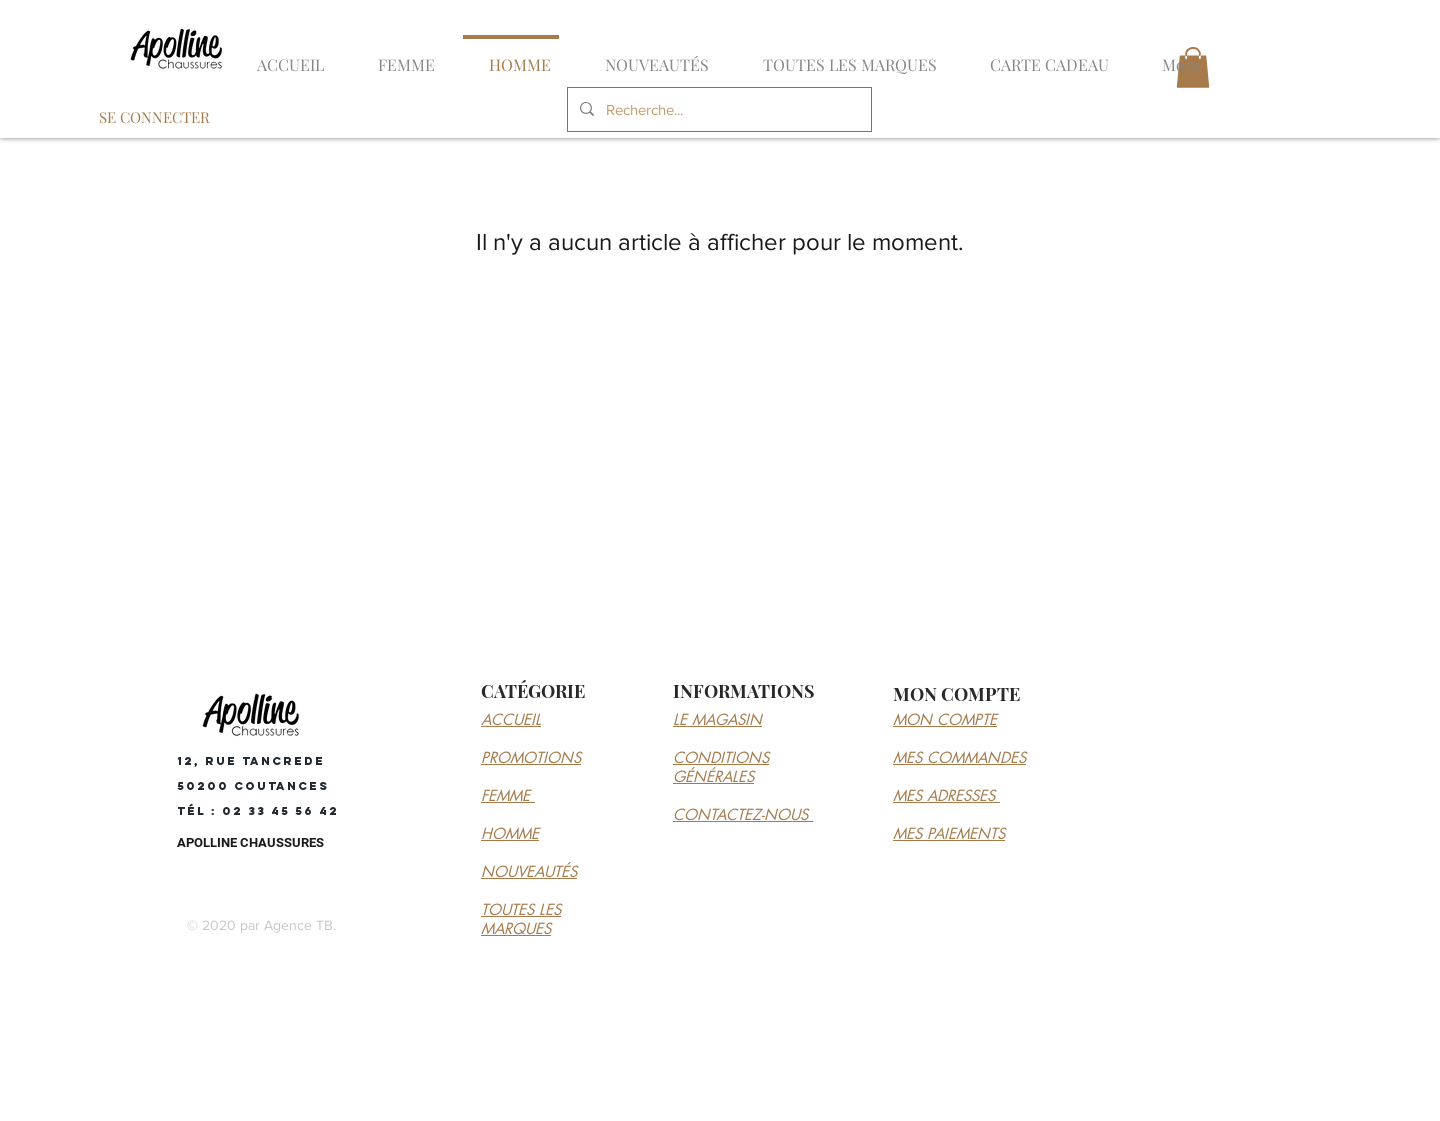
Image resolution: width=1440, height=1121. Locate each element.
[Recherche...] (717, 109)
